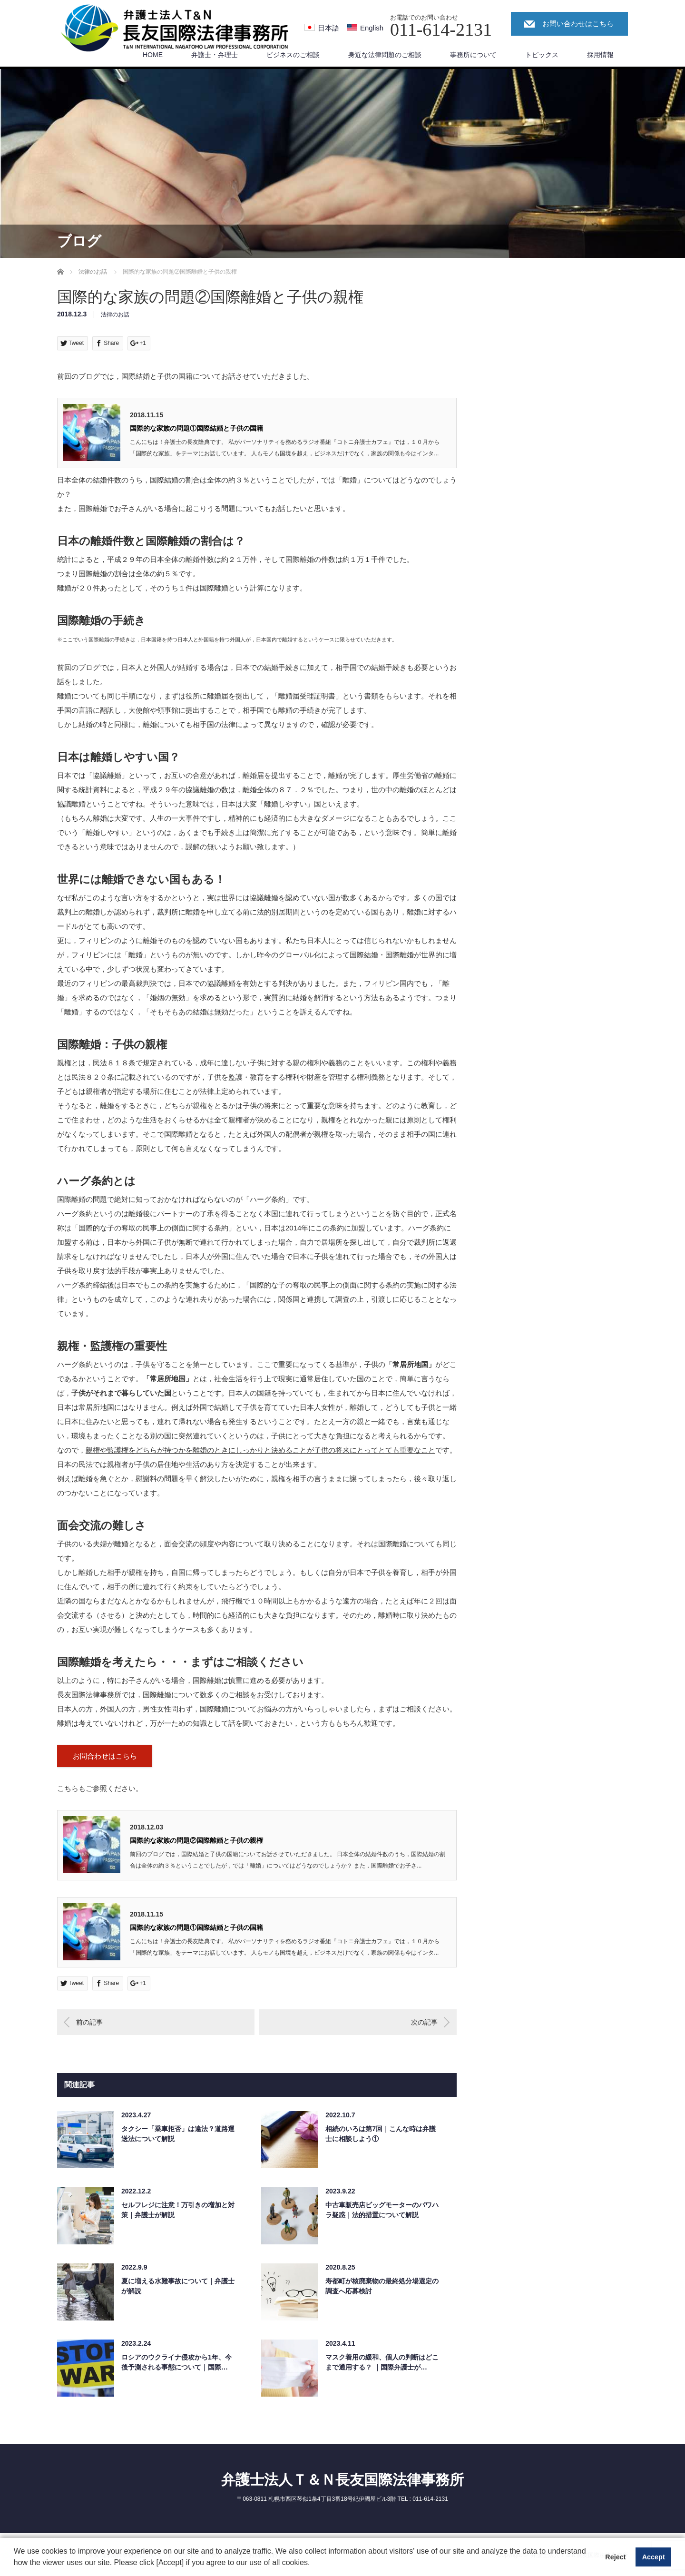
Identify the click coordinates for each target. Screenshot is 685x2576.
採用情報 (600, 55)
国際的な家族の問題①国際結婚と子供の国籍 (196, 428)
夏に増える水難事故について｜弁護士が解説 (178, 2286)
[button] (313, 2563)
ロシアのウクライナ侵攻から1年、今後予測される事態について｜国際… (176, 2362)
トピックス (541, 55)
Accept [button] (653, 2557)
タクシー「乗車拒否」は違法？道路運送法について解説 (178, 2134)
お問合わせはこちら (105, 1756)
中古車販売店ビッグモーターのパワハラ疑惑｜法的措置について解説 (382, 2210)
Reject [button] (615, 2557)
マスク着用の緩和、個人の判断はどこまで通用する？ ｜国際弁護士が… (382, 2362)
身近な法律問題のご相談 (384, 55)
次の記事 (424, 2022)
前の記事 (89, 2022)
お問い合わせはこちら (578, 24)
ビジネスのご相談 (293, 55)
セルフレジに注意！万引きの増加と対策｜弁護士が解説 (178, 2210)
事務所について (473, 55)
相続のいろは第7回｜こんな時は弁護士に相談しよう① (380, 2134)
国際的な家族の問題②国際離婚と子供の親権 (196, 1840)
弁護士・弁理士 (214, 55)
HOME (153, 55)
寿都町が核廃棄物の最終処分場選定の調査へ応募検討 (382, 2286)
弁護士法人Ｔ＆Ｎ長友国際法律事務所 (342, 2480)
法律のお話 (115, 314)
